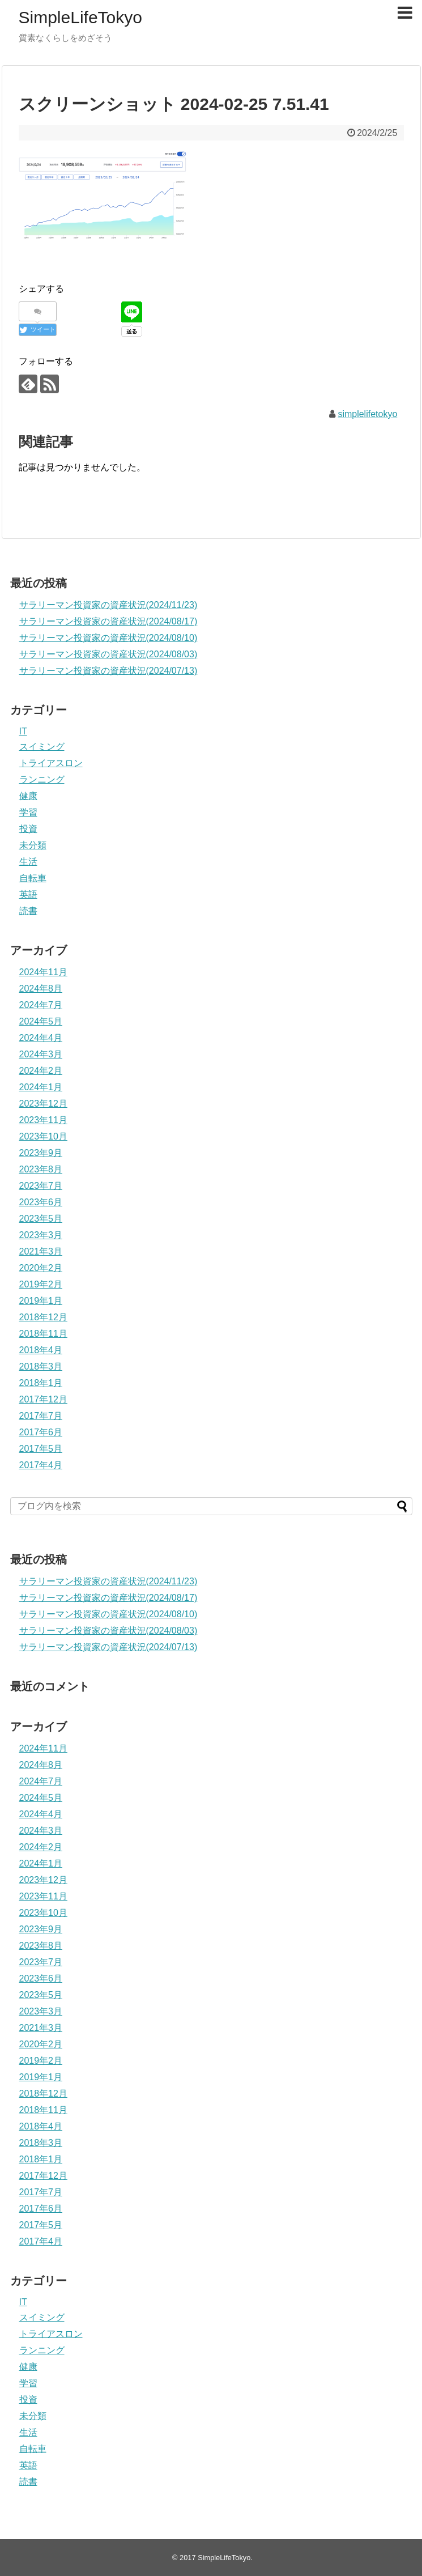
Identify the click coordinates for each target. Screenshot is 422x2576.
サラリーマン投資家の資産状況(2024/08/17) (108, 621)
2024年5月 (41, 1021)
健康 (28, 796)
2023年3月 (41, 1235)
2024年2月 (41, 1071)
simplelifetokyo (367, 414)
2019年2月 (41, 1284)
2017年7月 (41, 1416)
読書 (28, 911)
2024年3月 (41, 1054)
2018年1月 (41, 1383)
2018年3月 (41, 1366)
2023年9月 (41, 1153)
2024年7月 (41, 1005)
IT (23, 731)
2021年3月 (41, 1251)
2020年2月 (41, 1268)
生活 (28, 861)
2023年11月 (43, 1120)
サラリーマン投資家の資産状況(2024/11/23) (108, 605)
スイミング (42, 746)
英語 (28, 894)
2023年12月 (43, 1103)
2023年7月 (41, 1186)
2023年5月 (41, 1218)
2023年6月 (41, 1202)
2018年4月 (41, 1350)
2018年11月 (43, 1333)
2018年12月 (43, 1317)
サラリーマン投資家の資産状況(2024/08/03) (108, 654)
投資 (28, 829)
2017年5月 (41, 1448)
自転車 (32, 878)
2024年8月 (41, 988)
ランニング (42, 779)
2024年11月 (43, 972)
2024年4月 (41, 1038)
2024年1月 (41, 1087)
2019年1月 (41, 1301)
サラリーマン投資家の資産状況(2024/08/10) (108, 638)
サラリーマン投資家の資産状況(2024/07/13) (108, 670)
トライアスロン (51, 763)
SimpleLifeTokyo (80, 17)
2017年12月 (43, 1399)
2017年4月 (41, 1465)
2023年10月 (43, 1136)
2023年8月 (41, 1169)
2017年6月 (41, 1432)
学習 (28, 812)
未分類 (32, 845)
